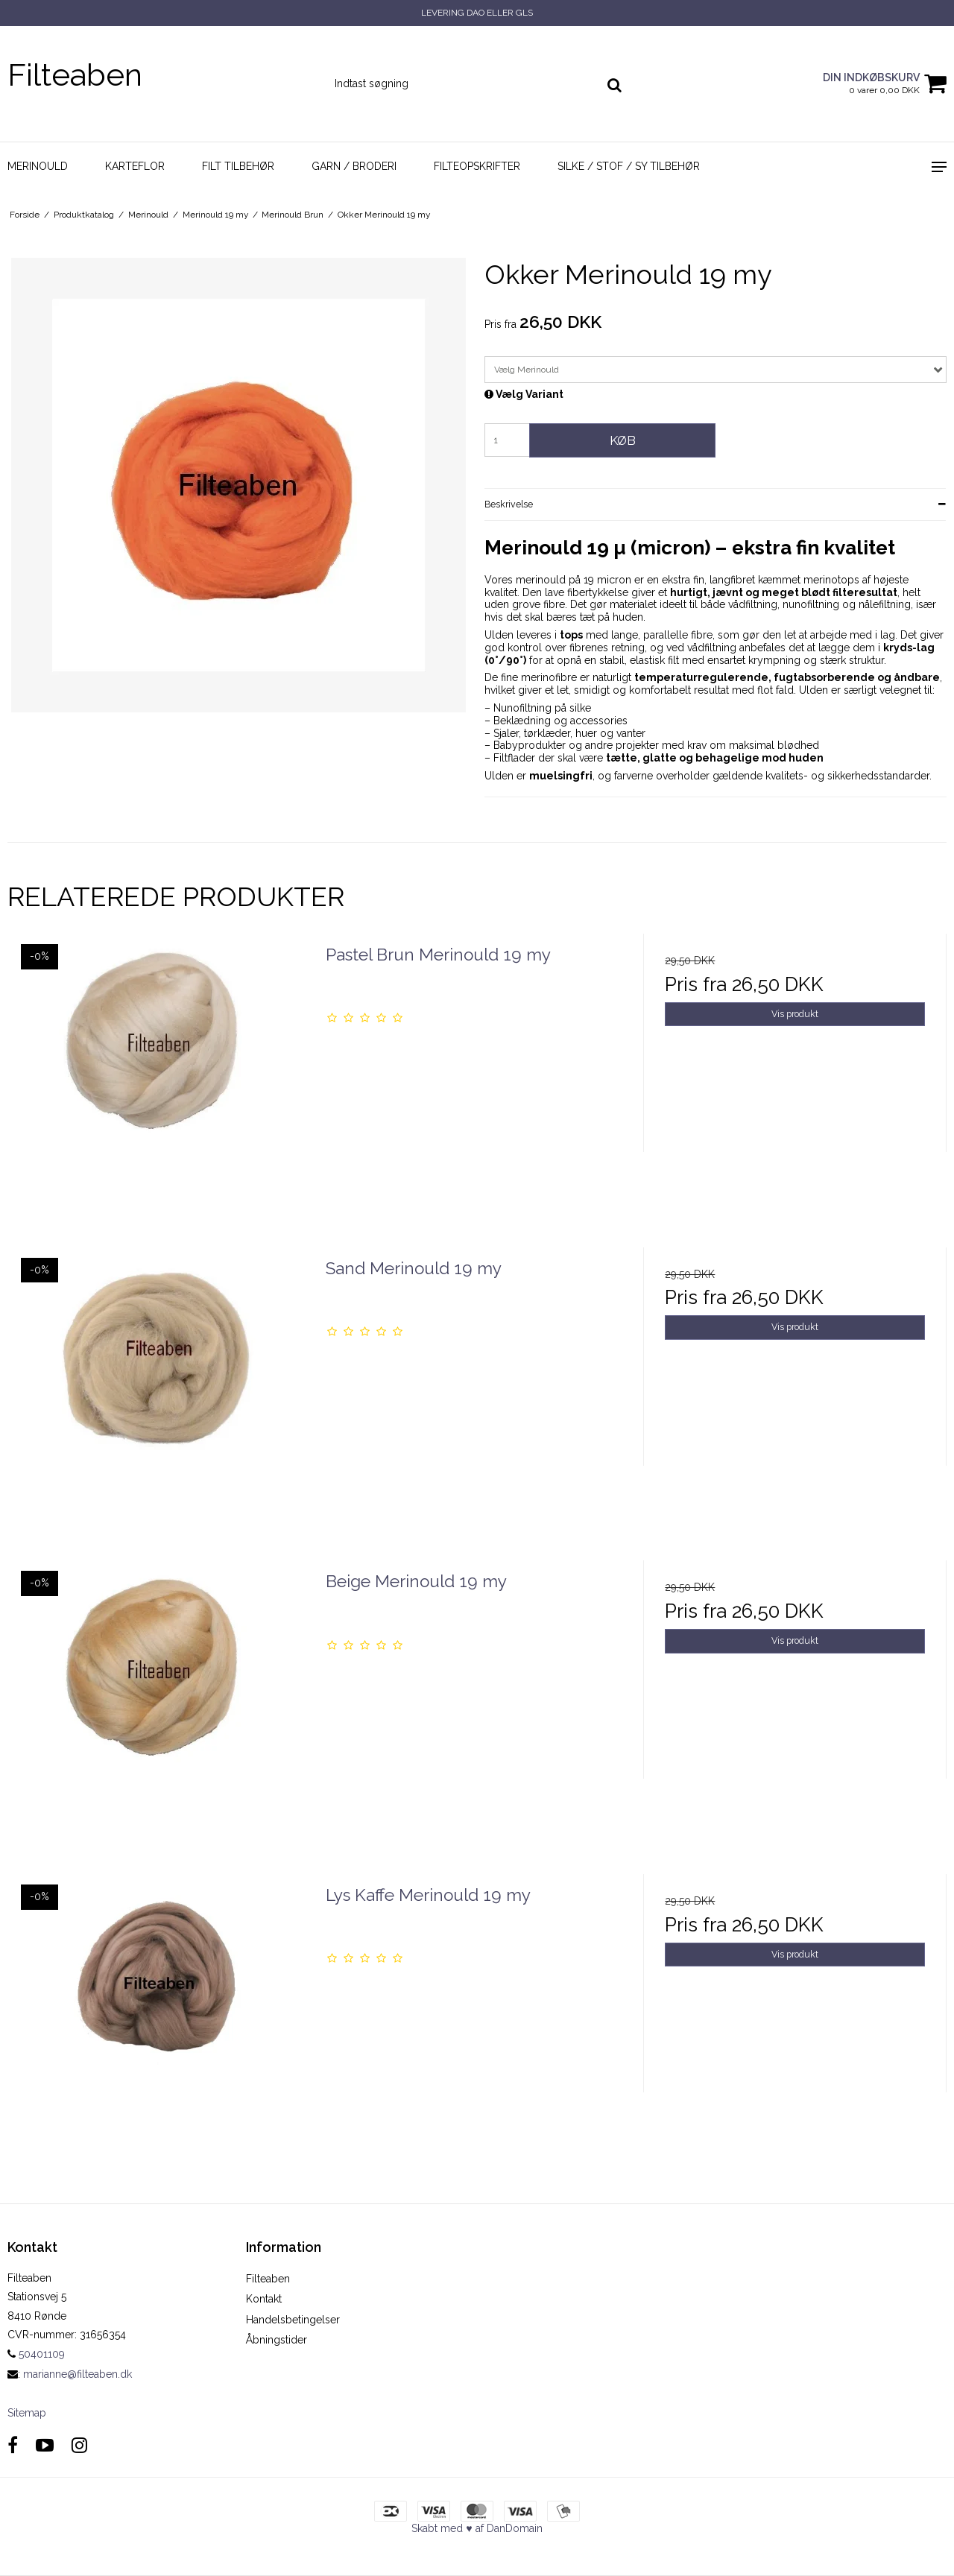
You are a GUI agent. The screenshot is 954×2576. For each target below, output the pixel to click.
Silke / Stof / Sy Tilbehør (628, 166)
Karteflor (135, 166)
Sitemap (26, 2413)
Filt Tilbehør (238, 166)
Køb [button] (623, 440)
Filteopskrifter (477, 166)
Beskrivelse (508, 504)
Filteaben (74, 75)
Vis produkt (794, 1013)
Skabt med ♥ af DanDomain (476, 2528)
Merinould (37, 166)
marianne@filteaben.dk (77, 2374)
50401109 (36, 2354)
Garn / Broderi (354, 166)
